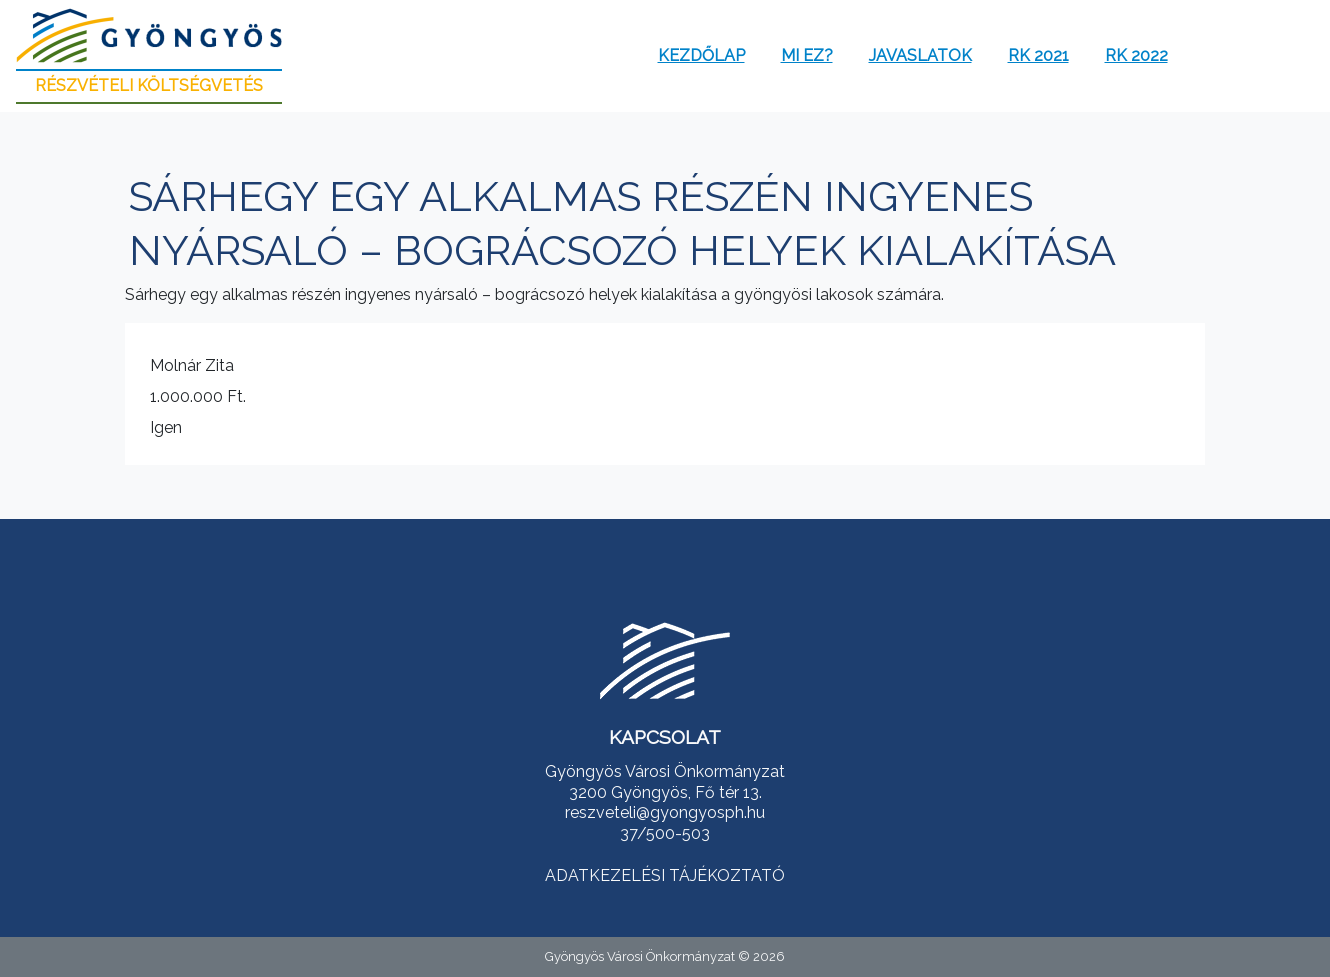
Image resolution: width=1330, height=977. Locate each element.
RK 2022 (1136, 55)
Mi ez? (807, 55)
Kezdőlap (701, 55)
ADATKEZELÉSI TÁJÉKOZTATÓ (665, 875)
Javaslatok (920, 55)
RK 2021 (1038, 55)
